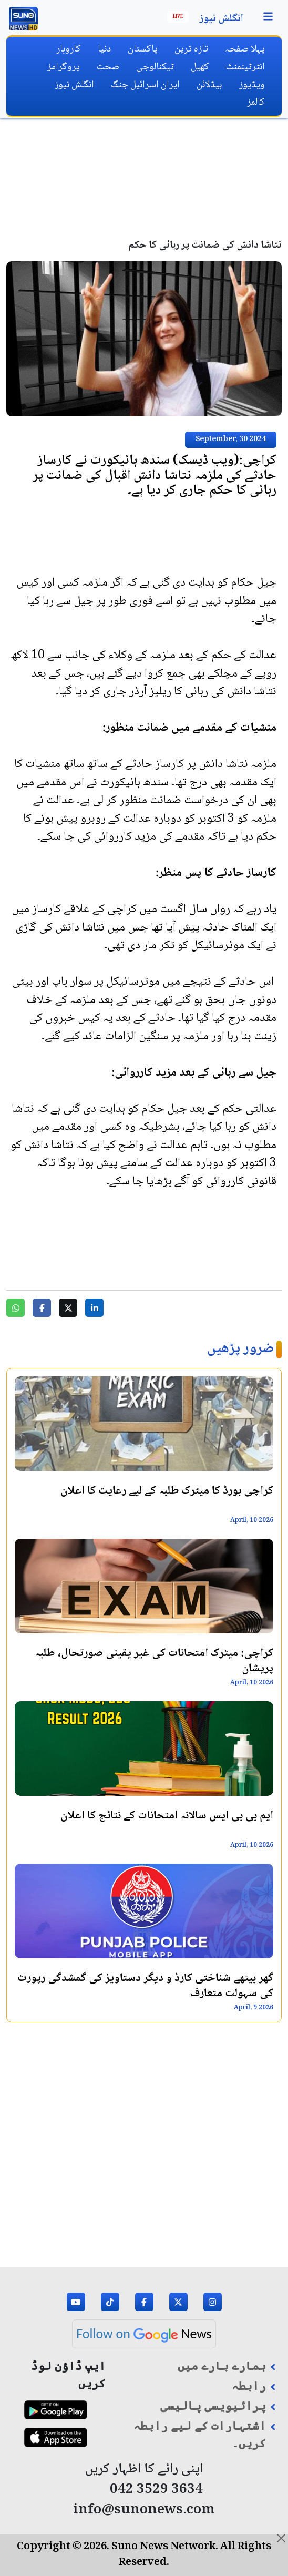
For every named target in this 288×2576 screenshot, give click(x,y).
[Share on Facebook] (42, 1308)
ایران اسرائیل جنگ (145, 85)
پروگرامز (63, 67)
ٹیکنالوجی (155, 67)
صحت (108, 67)
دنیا (104, 49)
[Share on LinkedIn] (94, 1308)
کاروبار (68, 49)
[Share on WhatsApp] (15, 1308)
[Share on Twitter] (68, 1308)
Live (178, 17)
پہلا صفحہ (245, 49)
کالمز (256, 102)
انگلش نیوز (221, 19)
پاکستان (143, 49)
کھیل (200, 67)
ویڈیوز (252, 85)
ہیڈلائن (209, 85)
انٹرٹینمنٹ (245, 67)
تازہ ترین (191, 49)
